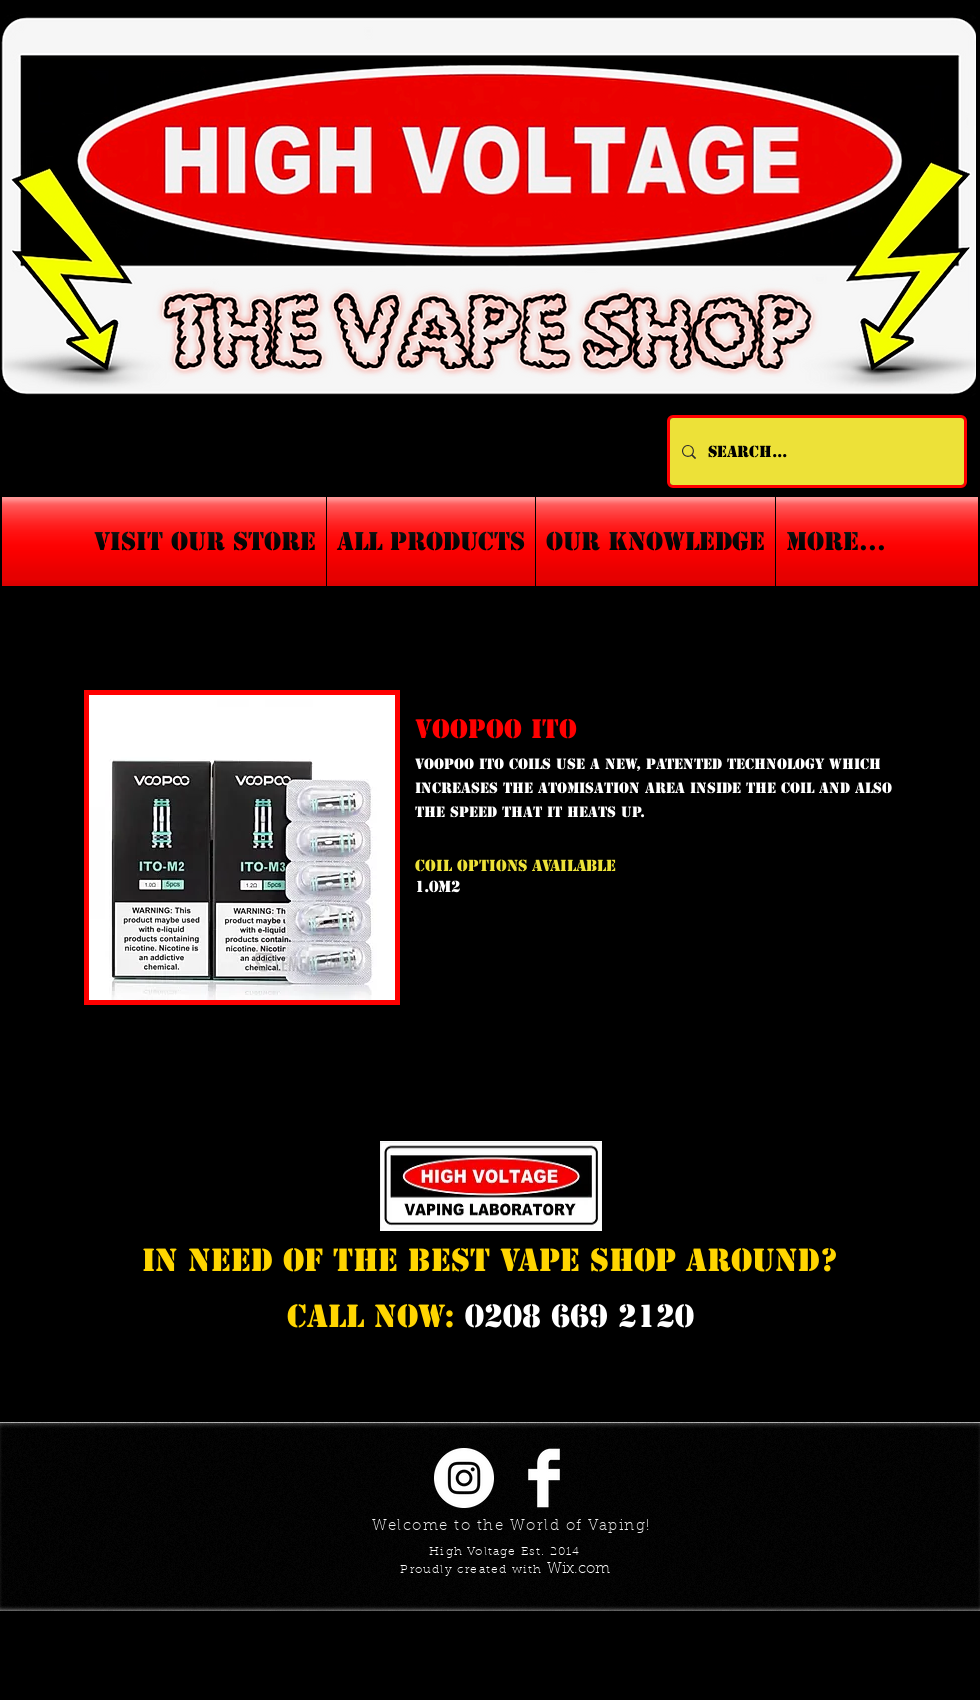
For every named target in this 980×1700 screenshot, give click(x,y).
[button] (655, 541)
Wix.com (578, 1569)
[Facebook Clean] (544, 1478)
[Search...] (815, 451)
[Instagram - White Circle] (464, 1478)
